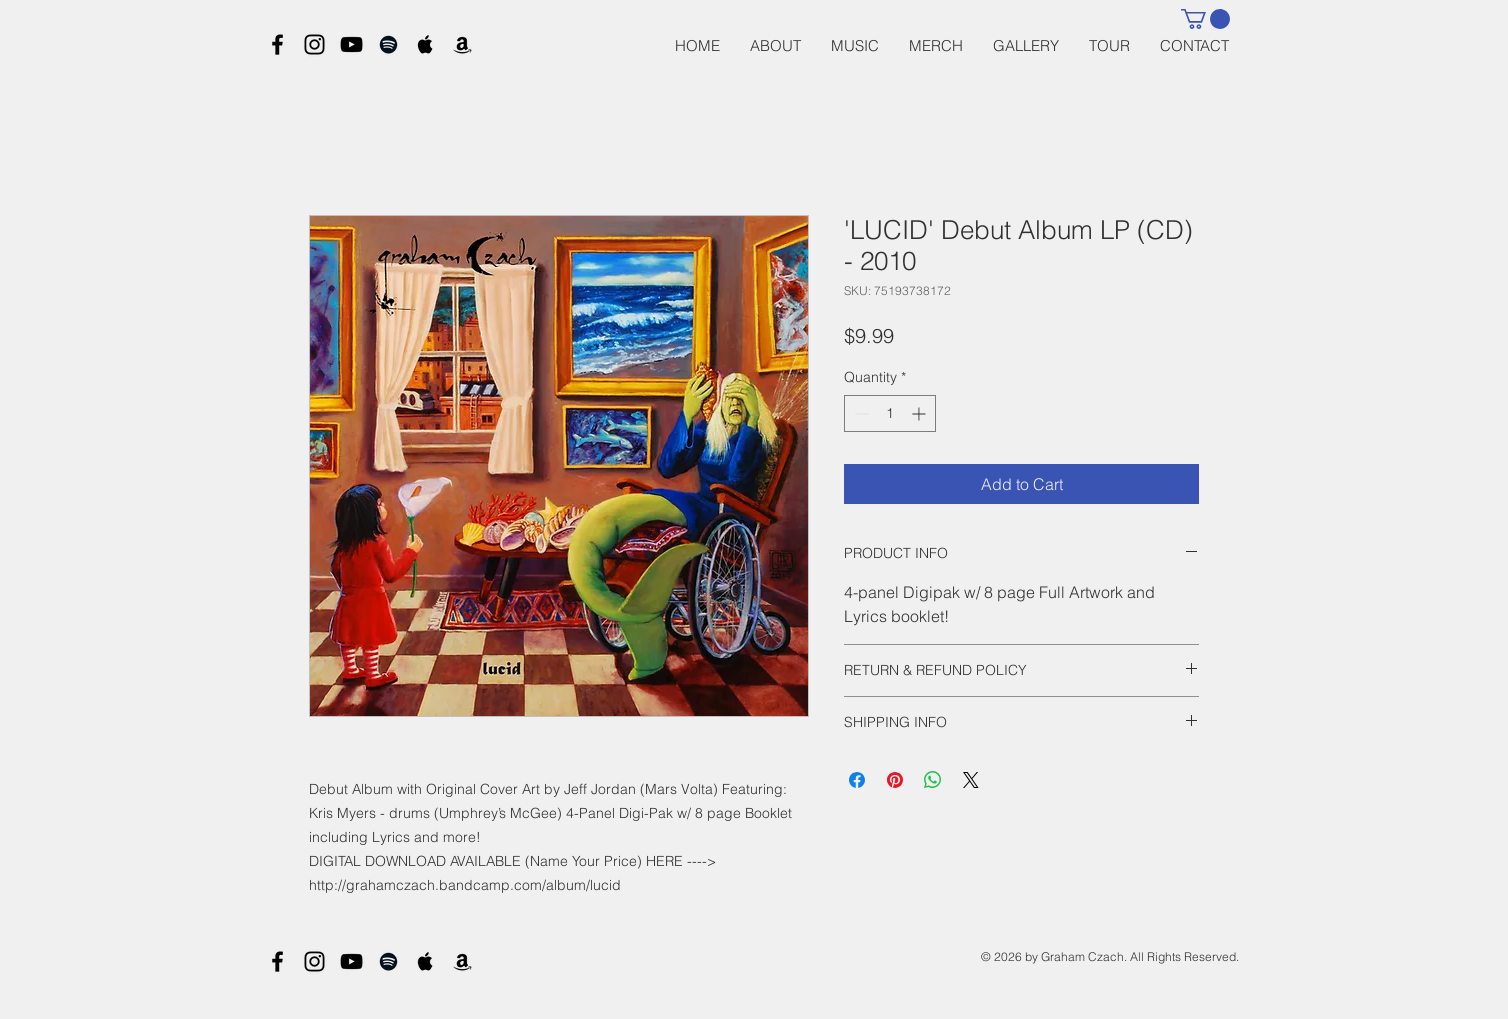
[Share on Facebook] (857, 780)
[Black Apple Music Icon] (425, 44)
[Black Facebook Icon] (277, 44)
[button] (1205, 19)
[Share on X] (971, 780)
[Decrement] (859, 413)
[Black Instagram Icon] (314, 44)
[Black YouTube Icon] (351, 44)
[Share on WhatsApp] (933, 780)
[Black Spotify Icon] (388, 44)
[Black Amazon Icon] (462, 44)
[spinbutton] (890, 413)
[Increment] (920, 413)
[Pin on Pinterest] (895, 780)
